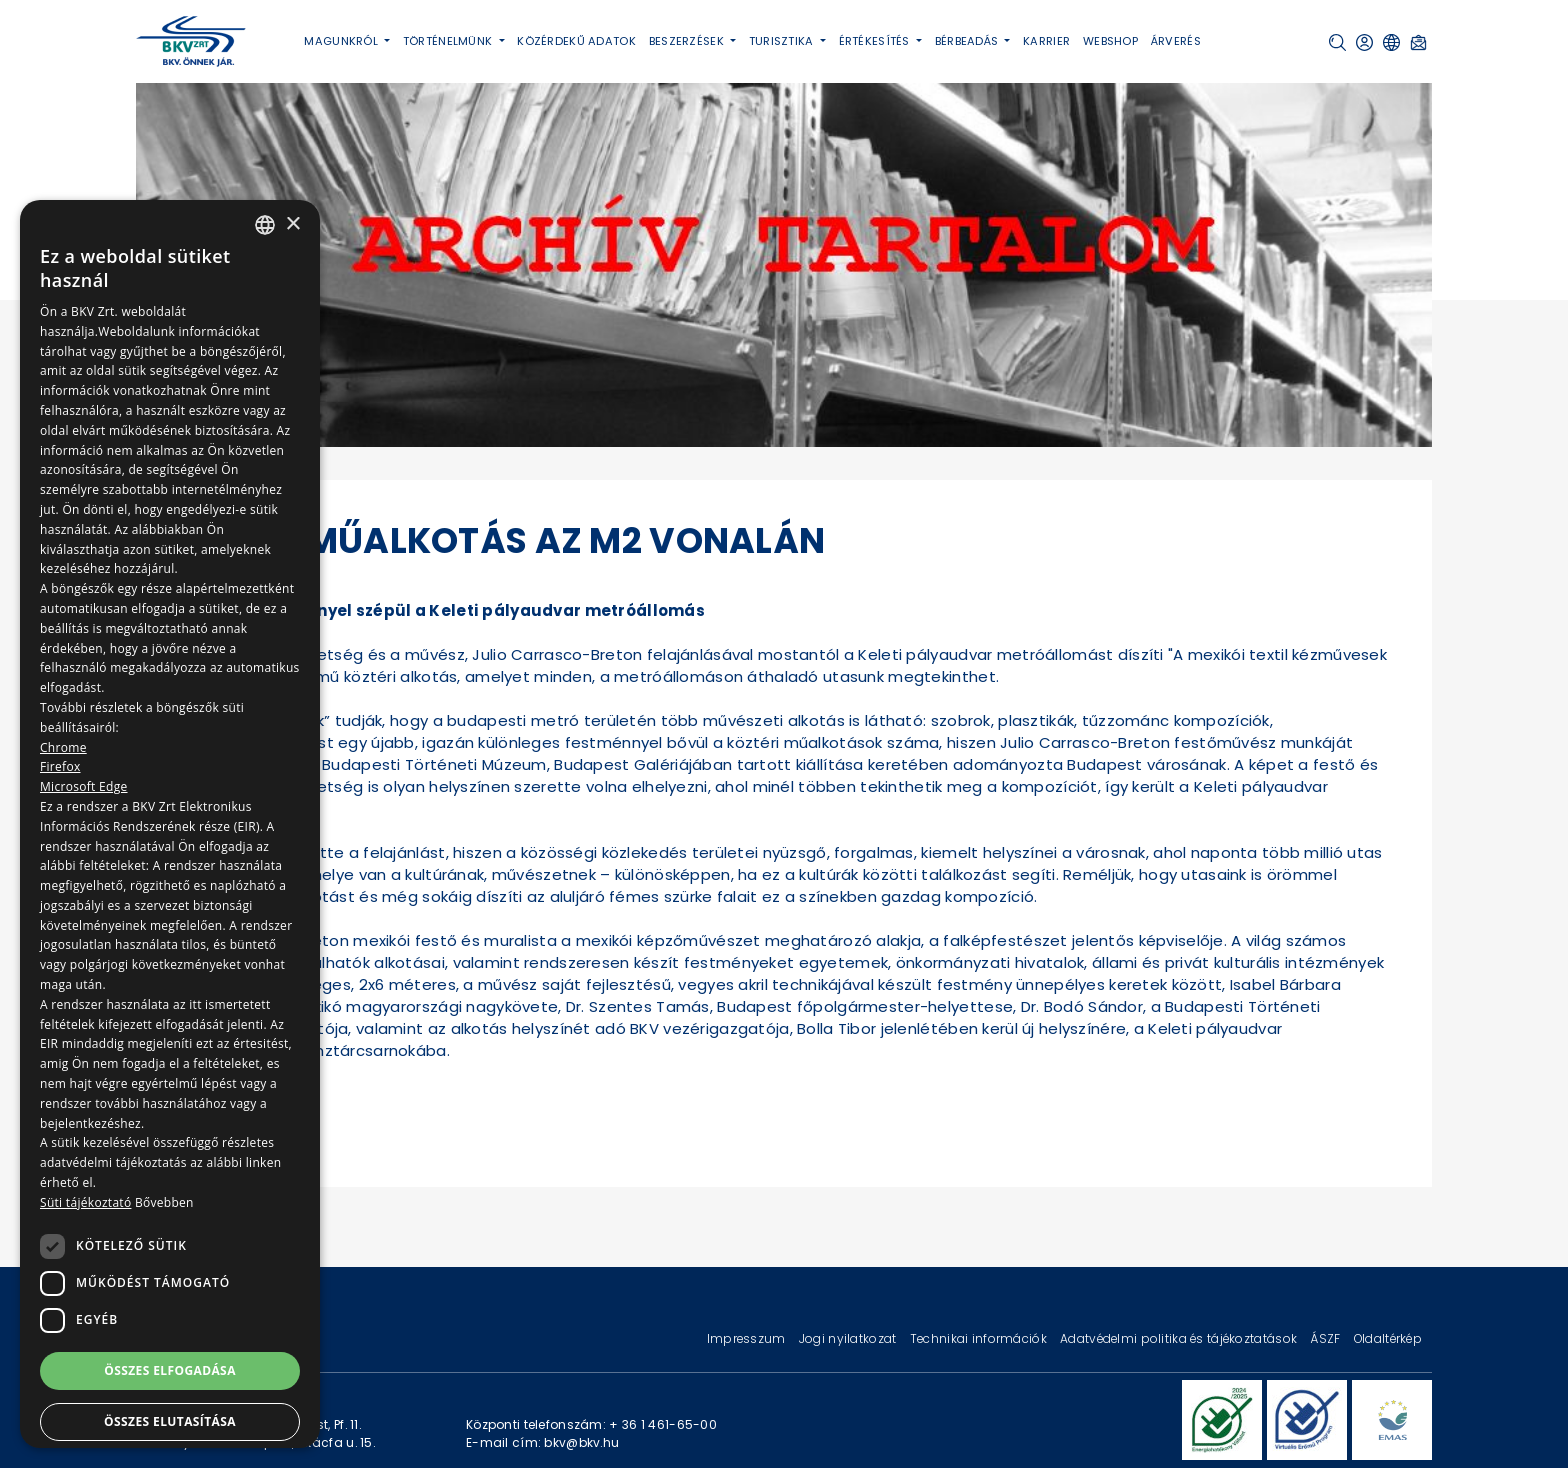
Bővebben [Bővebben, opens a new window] (164, 1202)
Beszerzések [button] (688, 41)
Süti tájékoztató (85, 1202)
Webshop (1110, 41)
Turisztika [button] (783, 41)
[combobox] (265, 225)
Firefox (60, 766)
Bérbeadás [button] (968, 41)
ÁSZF (1326, 1338)
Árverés (1176, 41)
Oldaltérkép (1388, 1338)
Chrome (63, 747)
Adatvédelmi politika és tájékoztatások (1180, 1338)
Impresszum (748, 1338)
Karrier (1046, 41)
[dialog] (170, 824)
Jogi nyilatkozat (849, 1338)
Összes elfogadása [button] (170, 1370)
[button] (1337, 42)
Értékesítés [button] (876, 41)
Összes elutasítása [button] (170, 1421)
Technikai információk (980, 1338)
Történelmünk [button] (449, 41)
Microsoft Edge (84, 786)
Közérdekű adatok (576, 41)
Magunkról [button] (342, 41)
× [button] (292, 224)
